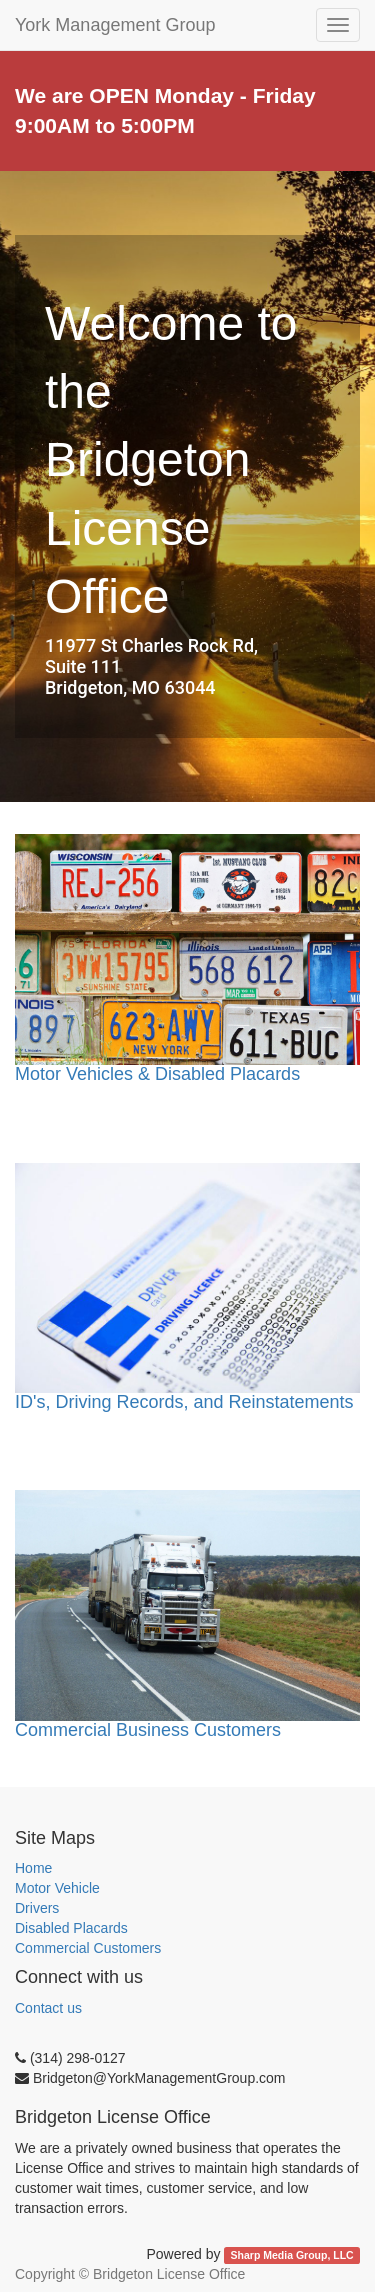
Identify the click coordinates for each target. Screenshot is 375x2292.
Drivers (37, 1908)
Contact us (48, 2008)
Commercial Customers (88, 1948)
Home (33, 1868)
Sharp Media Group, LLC (292, 2255)
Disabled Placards (71, 1928)
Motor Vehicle (57, 1888)
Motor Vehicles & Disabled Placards (157, 1074)
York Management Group (115, 25)
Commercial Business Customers (148, 1730)
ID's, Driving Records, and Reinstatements (184, 1402)
